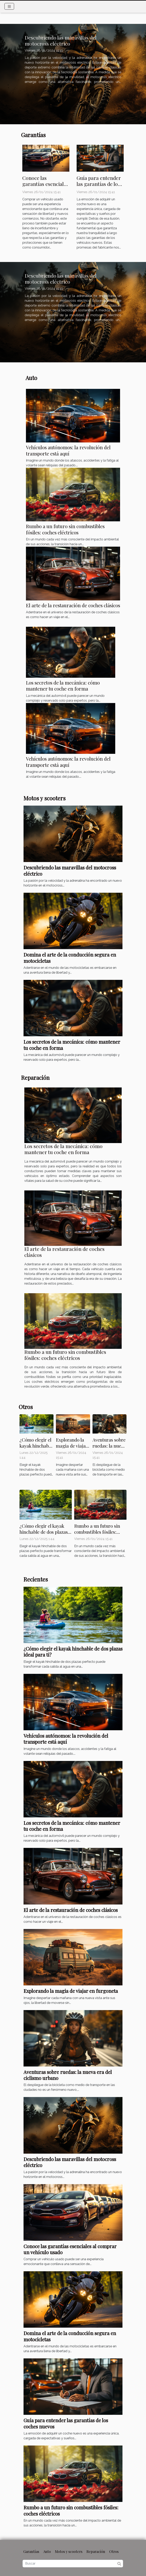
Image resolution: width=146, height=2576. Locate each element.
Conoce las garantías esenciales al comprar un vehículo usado (45, 186)
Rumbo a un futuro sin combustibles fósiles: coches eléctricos (65, 529)
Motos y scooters (68, 2551)
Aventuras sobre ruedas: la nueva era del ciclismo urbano (109, 1449)
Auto (47, 2551)
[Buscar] (73, 2563)
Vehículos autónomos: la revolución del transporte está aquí (68, 450)
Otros (114, 2551)
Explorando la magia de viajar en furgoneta (72, 1446)
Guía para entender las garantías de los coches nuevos (99, 183)
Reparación (95, 2551)
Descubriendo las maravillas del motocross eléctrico (61, 40)
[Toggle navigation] (9, 6)
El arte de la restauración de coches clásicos (73, 605)
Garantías (31, 2551)
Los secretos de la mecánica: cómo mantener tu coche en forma (63, 685)
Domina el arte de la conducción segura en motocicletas (70, 957)
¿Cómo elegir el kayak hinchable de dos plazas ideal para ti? (36, 1449)
